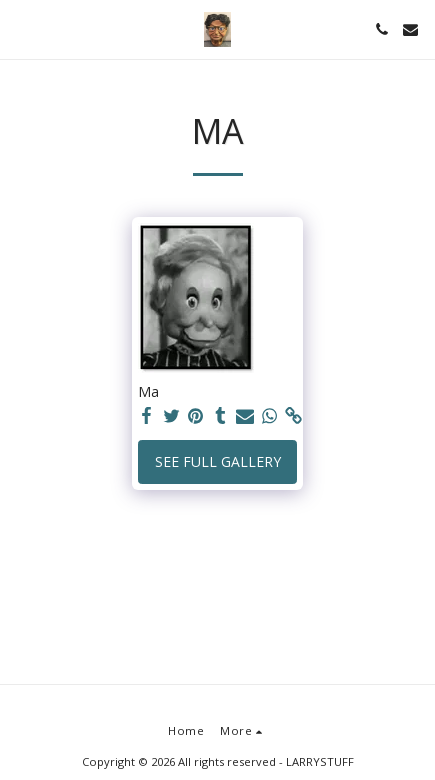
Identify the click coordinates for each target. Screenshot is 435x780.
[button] (22, 28)
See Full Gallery (218, 461)
